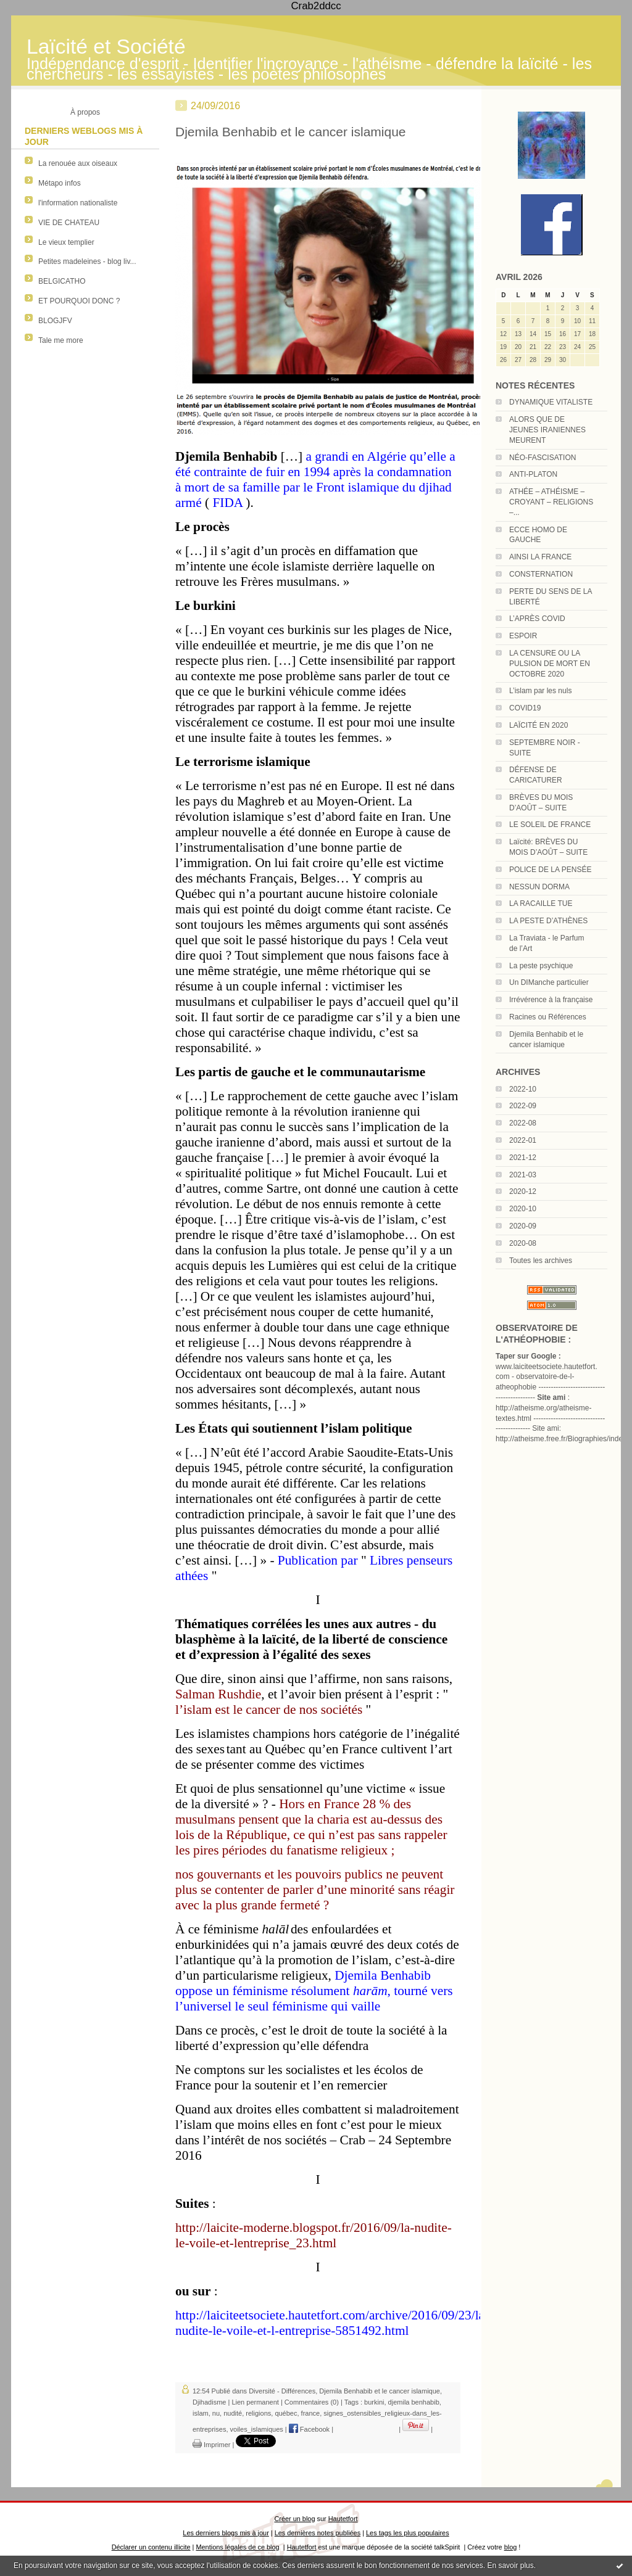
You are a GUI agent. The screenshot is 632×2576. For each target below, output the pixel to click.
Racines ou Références (547, 1017)
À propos (85, 112)
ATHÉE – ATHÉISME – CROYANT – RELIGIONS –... (551, 502)
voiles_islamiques (256, 2429)
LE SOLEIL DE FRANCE (550, 824)
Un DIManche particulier (549, 982)
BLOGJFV (55, 320)
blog (510, 2547)
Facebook (309, 2429)
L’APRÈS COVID (537, 618)
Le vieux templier (66, 242)
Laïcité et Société (106, 46)
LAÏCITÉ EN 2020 (538, 725)
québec (286, 2413)
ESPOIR (523, 636)
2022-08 (522, 1123)
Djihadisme (209, 2402)
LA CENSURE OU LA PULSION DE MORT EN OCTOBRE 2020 (549, 663)
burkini (374, 2402)
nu (216, 2413)
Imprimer (211, 2444)
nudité (232, 2413)
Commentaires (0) (312, 2402)
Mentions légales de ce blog (237, 2547)
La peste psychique (541, 965)
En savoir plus (510, 2565)
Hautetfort (343, 2518)
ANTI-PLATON (533, 474)
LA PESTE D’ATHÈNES (548, 920)
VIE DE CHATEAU (68, 222)
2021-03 (522, 1175)
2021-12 (522, 1157)
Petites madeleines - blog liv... (87, 261)
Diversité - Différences (282, 2391)
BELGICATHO (61, 281)
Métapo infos (59, 183)
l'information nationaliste (77, 203)
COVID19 (525, 708)
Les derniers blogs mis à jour (225, 2533)
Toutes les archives (540, 1260)
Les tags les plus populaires (407, 2533)
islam (201, 2413)
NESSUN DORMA (539, 887)
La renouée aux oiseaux (77, 163)
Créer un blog (294, 2518)
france (310, 2413)
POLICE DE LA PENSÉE (550, 869)
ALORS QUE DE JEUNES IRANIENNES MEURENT (547, 430)
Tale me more (60, 340)
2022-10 (522, 1089)
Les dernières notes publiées (317, 2533)
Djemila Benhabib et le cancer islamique (290, 132)
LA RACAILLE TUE (541, 903)
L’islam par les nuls (540, 690)
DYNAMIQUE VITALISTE (550, 402)
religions (258, 2413)
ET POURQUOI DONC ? (79, 301)
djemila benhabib (413, 2402)
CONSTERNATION (541, 574)
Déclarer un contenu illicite (151, 2547)
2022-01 (522, 1140)
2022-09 (522, 1105)
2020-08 (522, 1243)
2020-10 (522, 1208)
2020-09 (522, 1226)
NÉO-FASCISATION (542, 457)
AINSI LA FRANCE (540, 557)
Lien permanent (254, 2402)
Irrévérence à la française (550, 999)
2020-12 (522, 1191)
